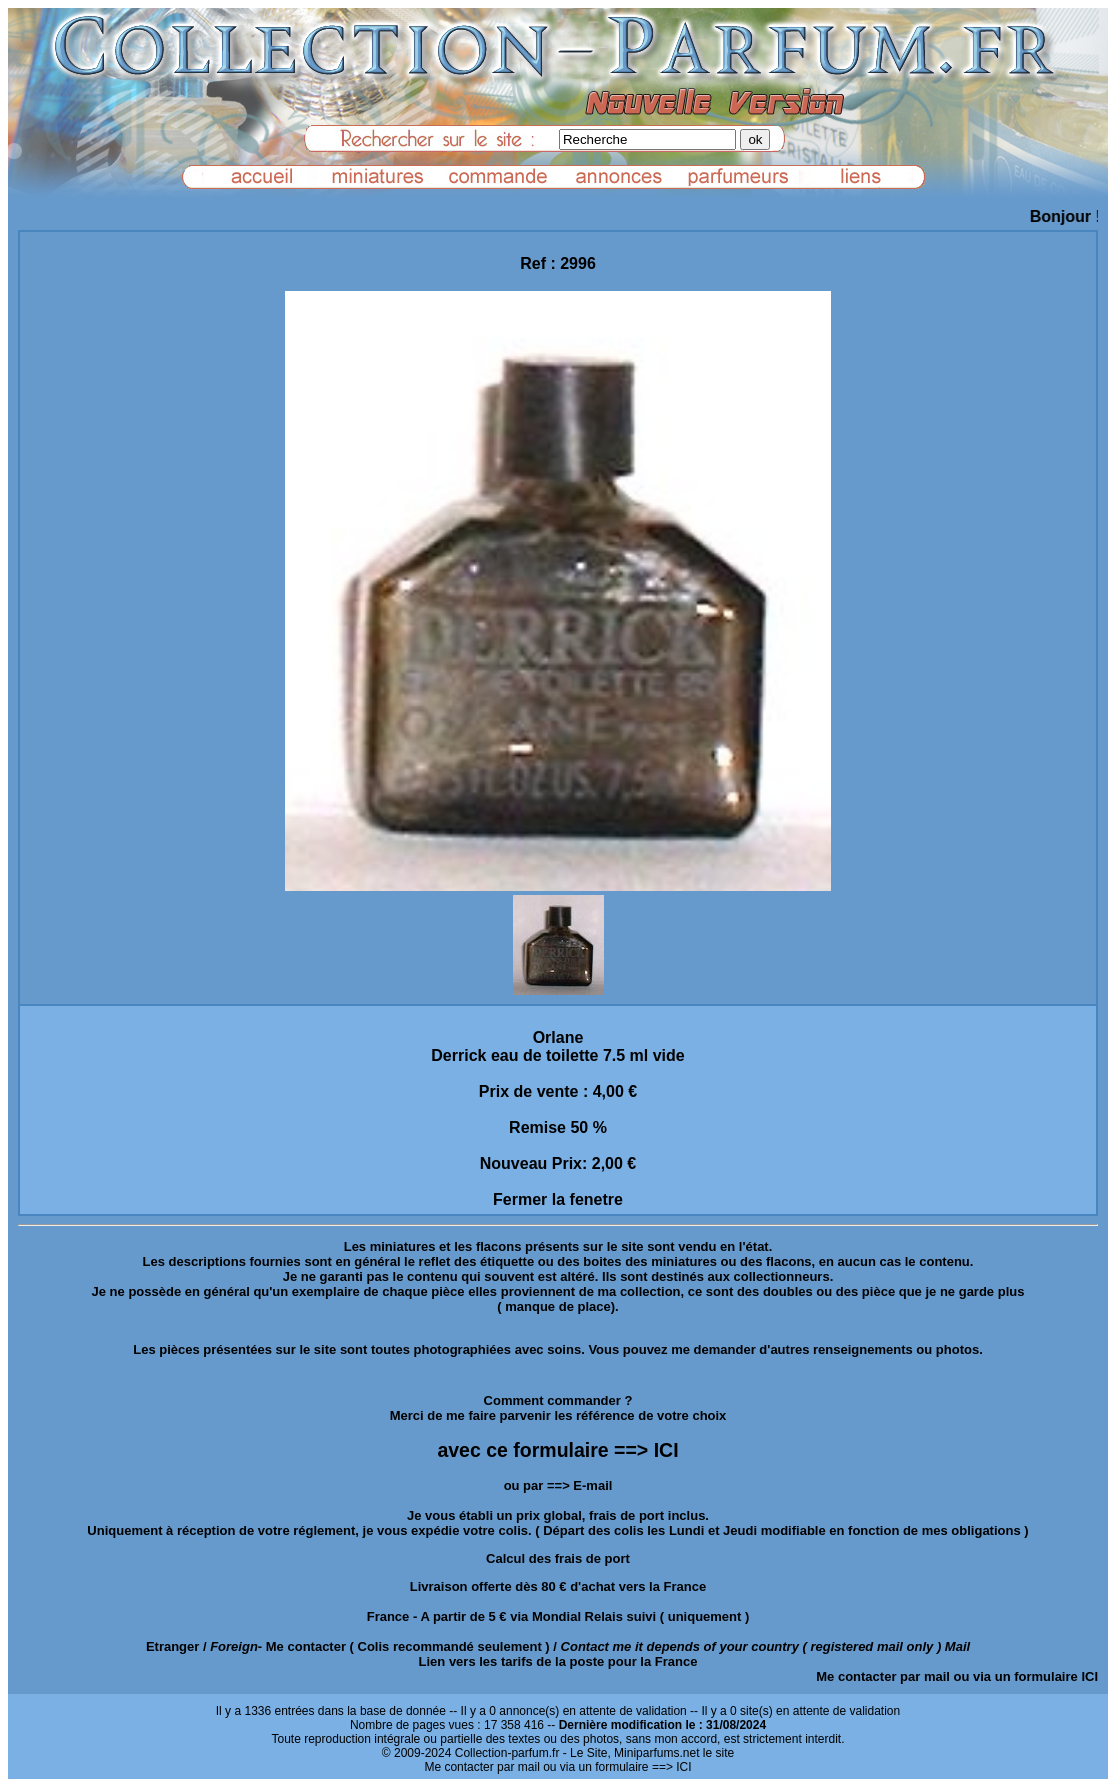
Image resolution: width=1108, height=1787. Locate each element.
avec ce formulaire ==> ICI (557, 1450)
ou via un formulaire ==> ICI (617, 1767)
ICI (1089, 1676)
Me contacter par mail (883, 1676)
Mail (957, 1646)
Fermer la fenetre (558, 1199)
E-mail (592, 1485)
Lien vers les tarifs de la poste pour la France (558, 1661)
